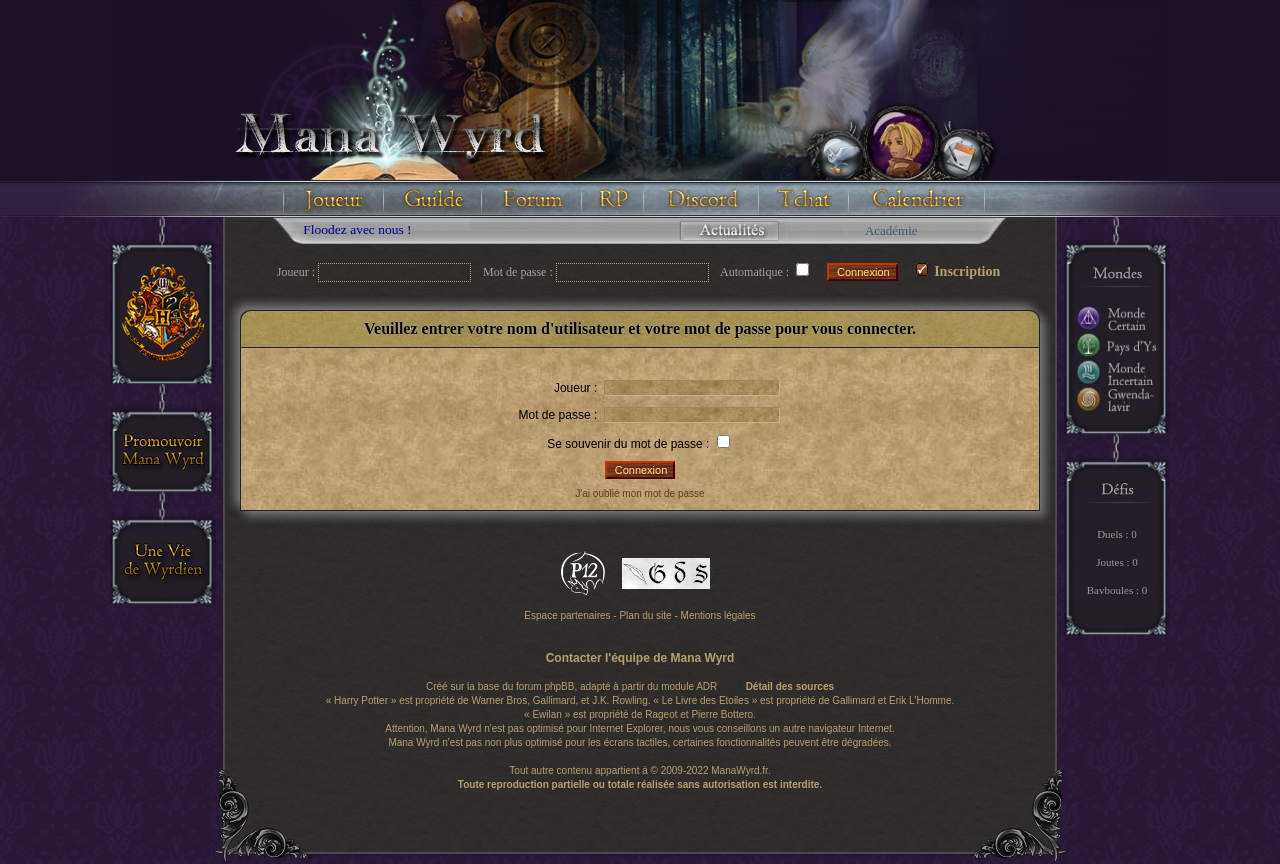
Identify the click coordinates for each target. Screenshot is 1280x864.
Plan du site (645, 615)
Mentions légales (718, 615)
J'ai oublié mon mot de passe (639, 493)
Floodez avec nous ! (364, 229)
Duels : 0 (1117, 534)
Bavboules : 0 (1117, 590)
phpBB (559, 686)
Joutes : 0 (1117, 562)
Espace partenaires (567, 615)
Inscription (958, 271)
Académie (891, 230)
